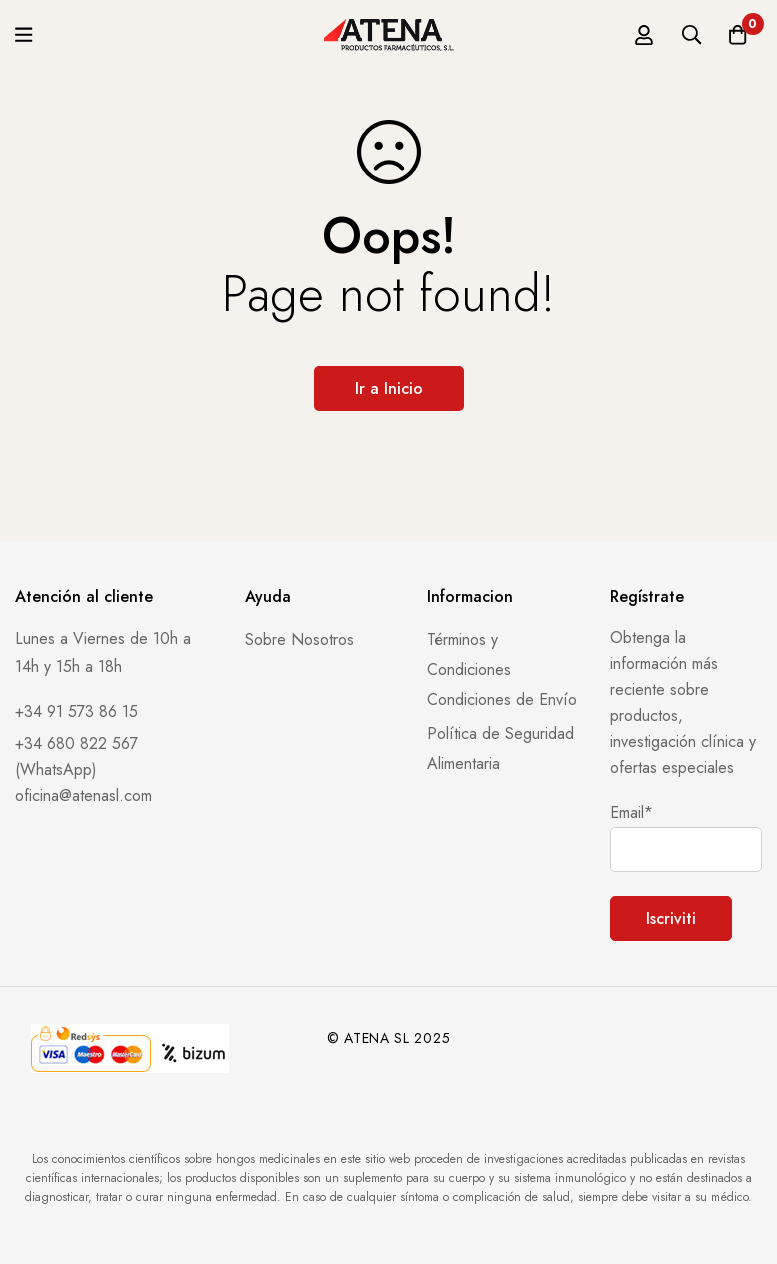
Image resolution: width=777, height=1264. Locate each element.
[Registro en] (636, 35)
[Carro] (736, 35)
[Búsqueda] (686, 35)
